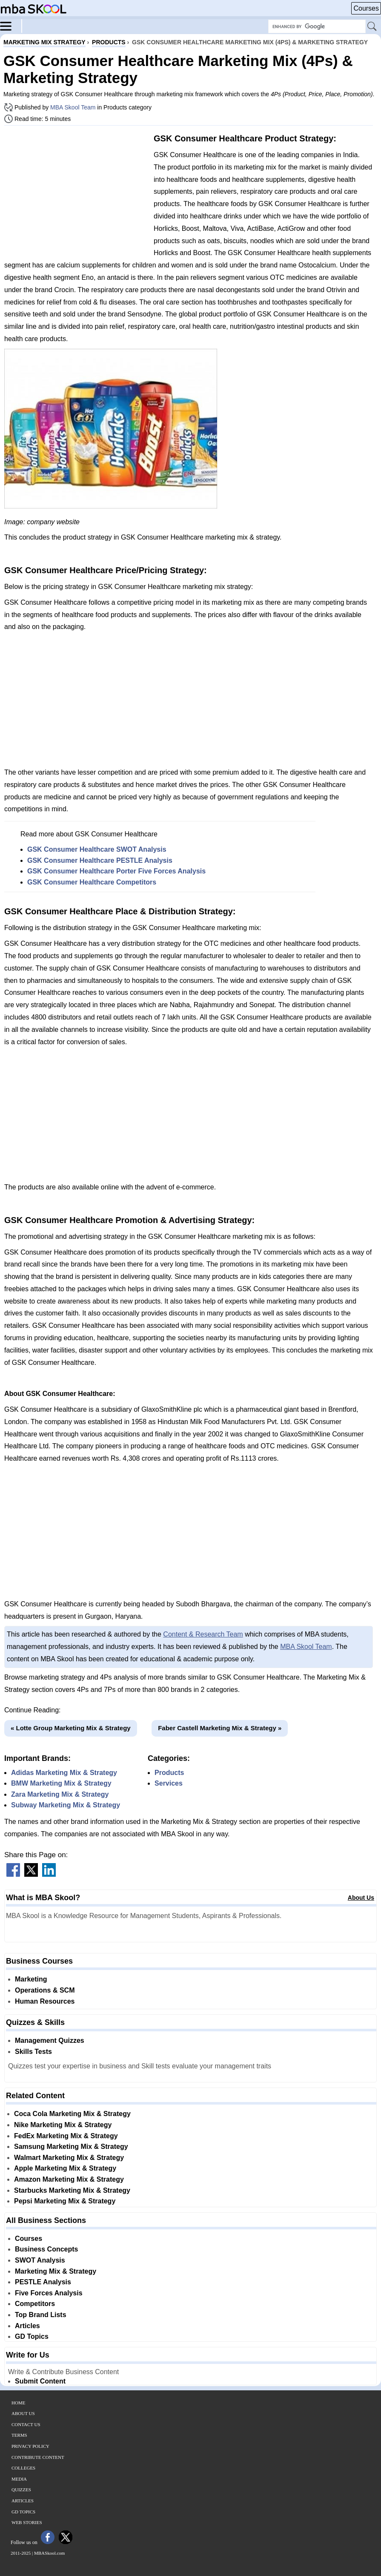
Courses (366, 8)
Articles (27, 2325)
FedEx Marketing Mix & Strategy (66, 2135)
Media (19, 2478)
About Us (361, 1897)
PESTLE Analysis (43, 2282)
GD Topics (32, 2336)
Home (18, 2402)
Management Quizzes (49, 2040)
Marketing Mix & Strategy (55, 2271)
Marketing (31, 1979)
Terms (19, 2435)
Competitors (35, 2303)
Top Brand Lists (40, 2314)
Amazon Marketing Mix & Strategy (69, 2179)
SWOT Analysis (40, 2260)
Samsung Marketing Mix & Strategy (71, 2146)
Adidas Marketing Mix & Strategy (64, 1772)
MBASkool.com (49, 2553)
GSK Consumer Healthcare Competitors (91, 882)
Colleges (23, 2467)
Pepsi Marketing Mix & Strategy (64, 2201)
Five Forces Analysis (49, 2293)
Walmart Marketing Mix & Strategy (69, 2157)
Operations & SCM (44, 1990)
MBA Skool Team (72, 107)
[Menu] (11, 25)
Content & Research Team (203, 1634)
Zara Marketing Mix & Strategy (60, 1794)
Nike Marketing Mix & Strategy (63, 2124)
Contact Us (25, 2424)
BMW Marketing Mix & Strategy (61, 1783)
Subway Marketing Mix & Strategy (65, 1805)
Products (169, 1772)
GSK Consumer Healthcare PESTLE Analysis (99, 860)
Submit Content (40, 2381)
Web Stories (26, 2522)
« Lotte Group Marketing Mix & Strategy (71, 1728)
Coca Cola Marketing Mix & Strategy (72, 2113)
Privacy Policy (30, 2446)
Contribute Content (37, 2457)
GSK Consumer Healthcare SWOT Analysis (96, 849)
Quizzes (21, 2489)
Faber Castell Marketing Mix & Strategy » (219, 1728)
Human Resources (45, 2001)
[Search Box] (317, 26)
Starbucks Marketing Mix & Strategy (72, 2190)
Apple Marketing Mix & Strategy (65, 2168)
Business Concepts (46, 2249)
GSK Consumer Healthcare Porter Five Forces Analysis (116, 871)
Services (169, 1783)
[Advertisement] (75, 191)
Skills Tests (33, 2051)
